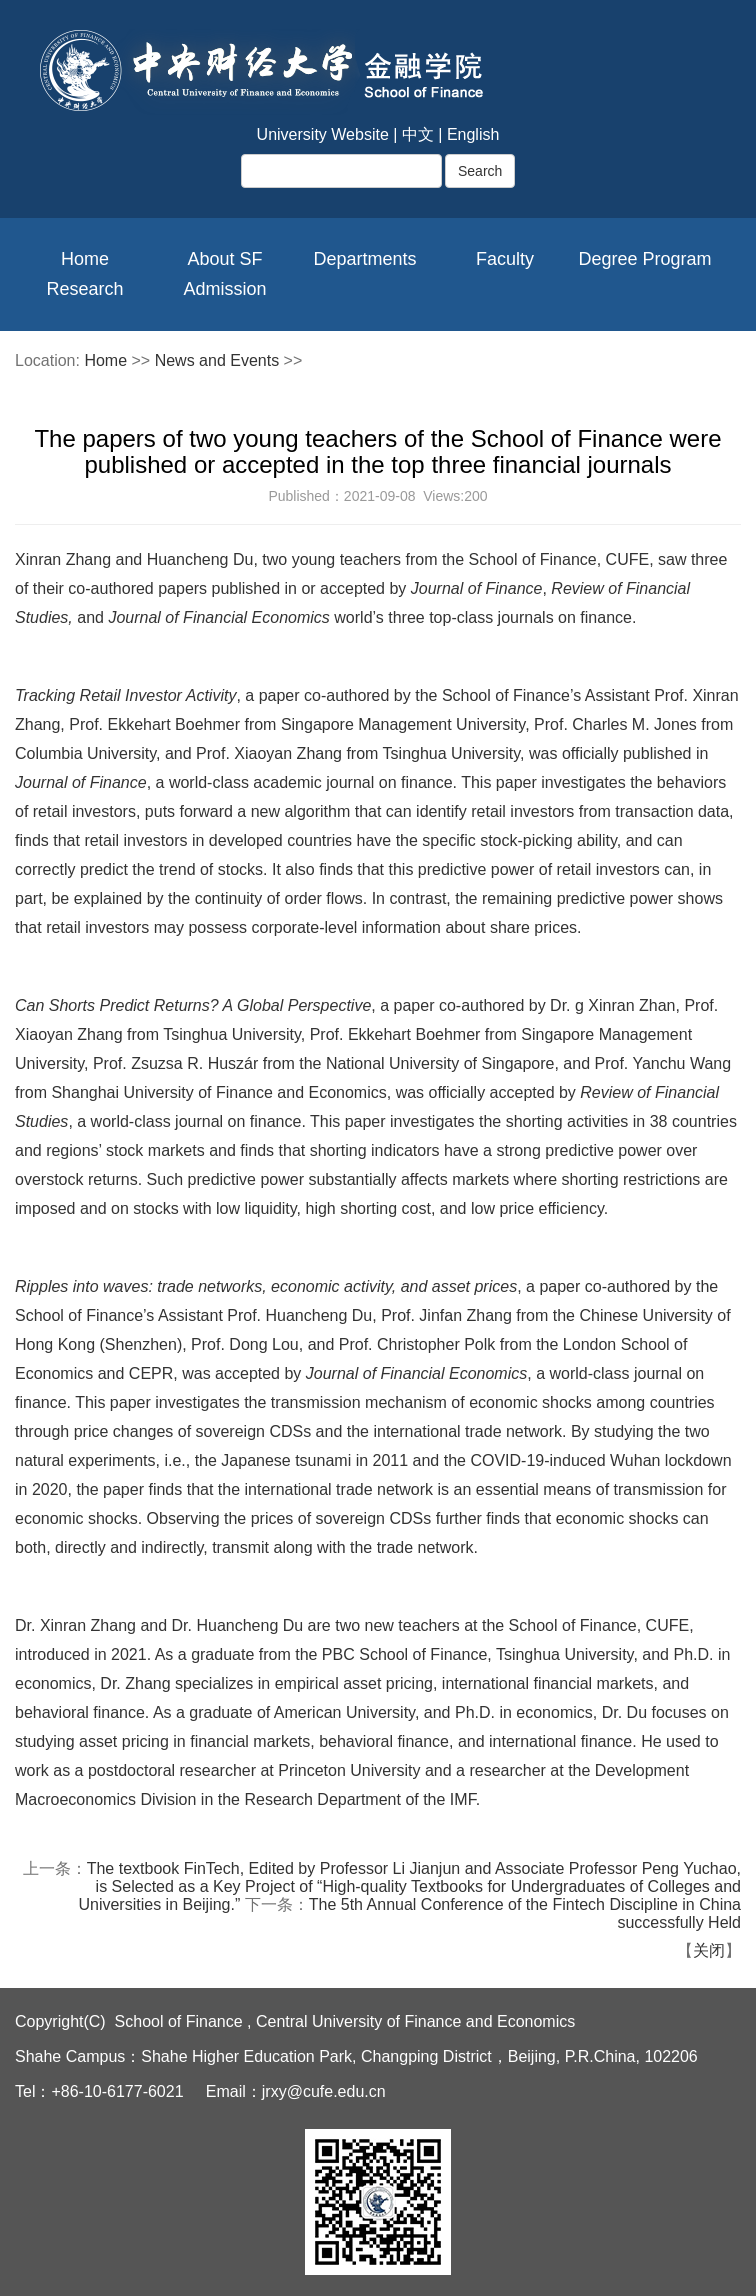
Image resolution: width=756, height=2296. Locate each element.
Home (85, 259)
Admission (224, 289)
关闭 (709, 1950)
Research (84, 289)
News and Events (217, 360)
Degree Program (644, 259)
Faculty (505, 259)
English (473, 134)
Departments (364, 259)
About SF (224, 259)
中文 (418, 134)
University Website (323, 134)
